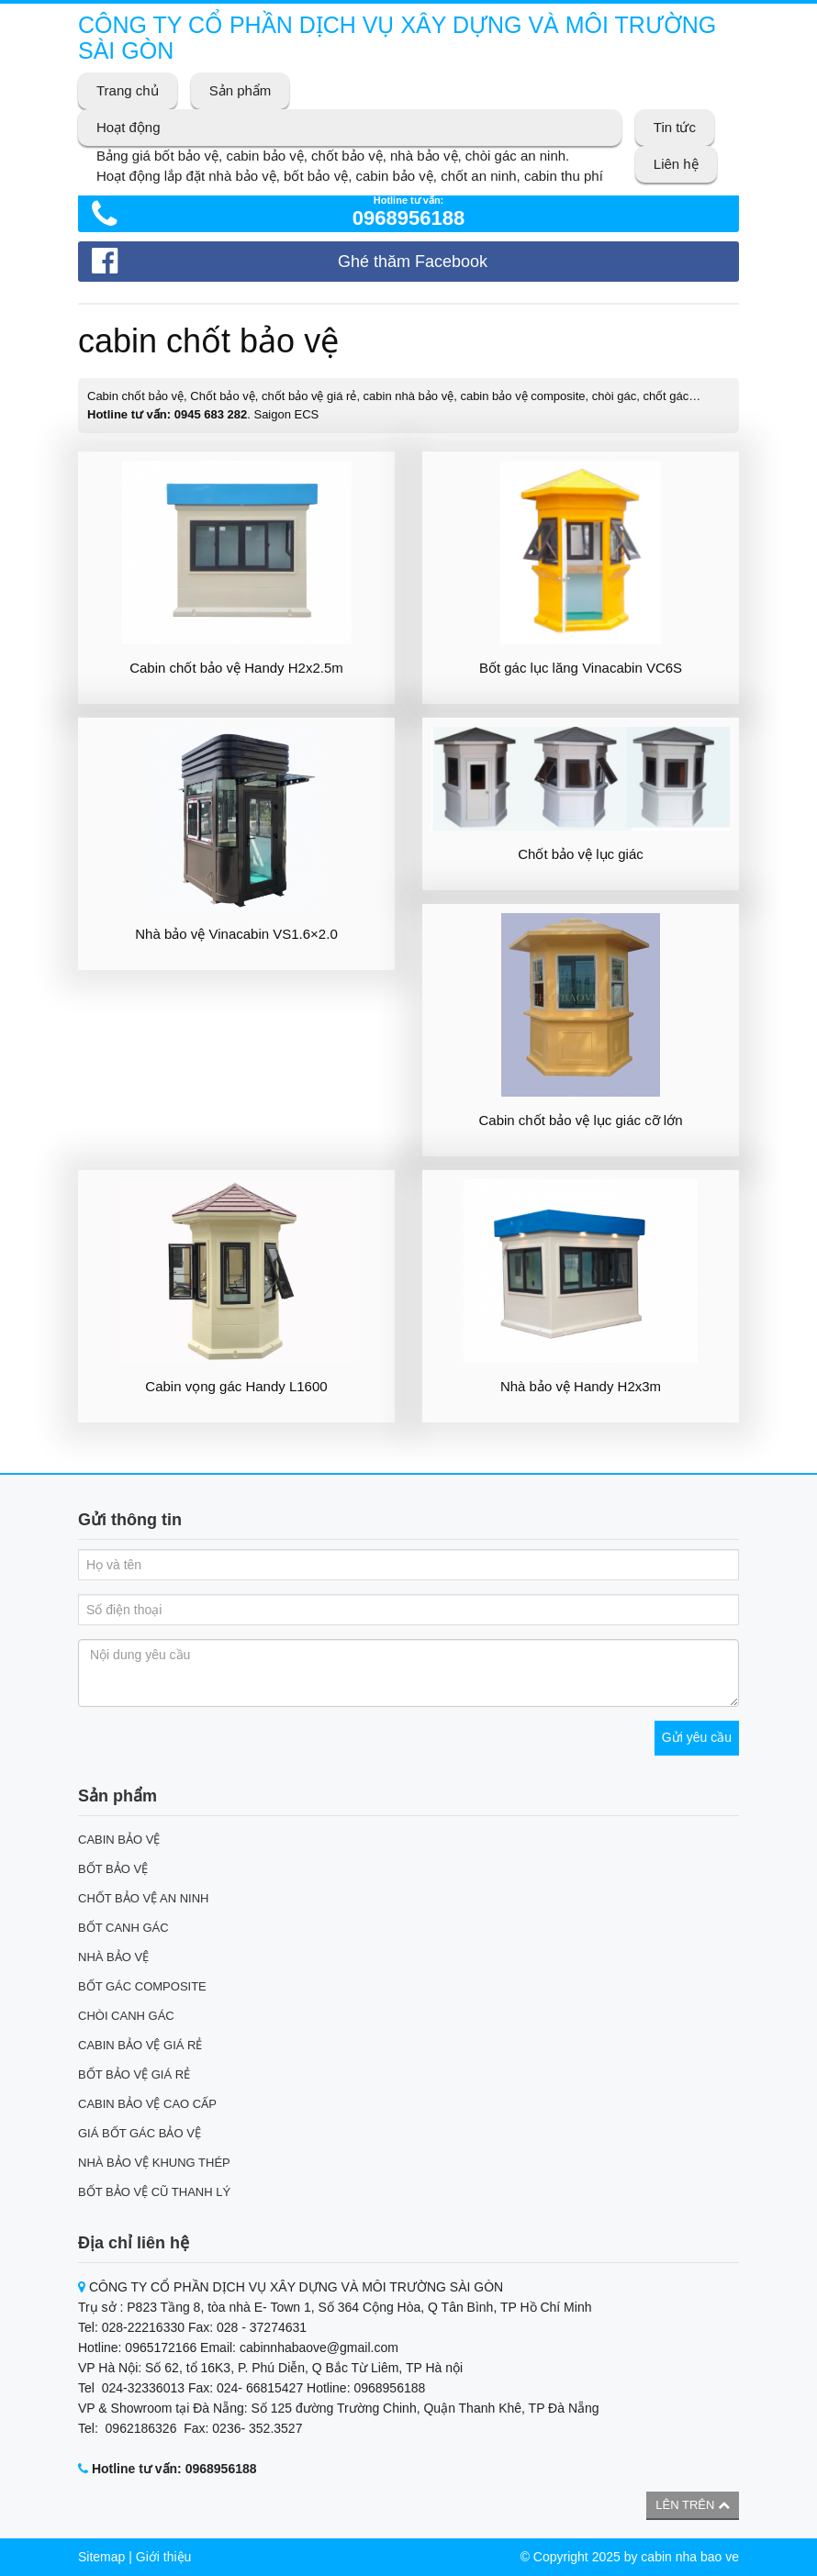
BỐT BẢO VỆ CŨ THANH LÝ (154, 2192)
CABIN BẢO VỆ (119, 1839)
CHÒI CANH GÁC (126, 2016)
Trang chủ (127, 90)
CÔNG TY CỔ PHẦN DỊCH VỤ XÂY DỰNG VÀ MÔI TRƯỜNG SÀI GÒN (397, 37)
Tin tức (675, 127)
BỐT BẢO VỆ (113, 1869)
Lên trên (692, 2505)
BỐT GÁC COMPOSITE (142, 1986)
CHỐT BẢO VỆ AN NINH (143, 1898)
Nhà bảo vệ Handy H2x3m (580, 1386)
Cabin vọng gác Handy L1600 (236, 1386)
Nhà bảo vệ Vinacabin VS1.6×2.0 (236, 934)
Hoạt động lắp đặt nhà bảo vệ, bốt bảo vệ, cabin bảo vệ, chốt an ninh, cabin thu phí (349, 176)
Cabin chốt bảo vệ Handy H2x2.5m (236, 667)
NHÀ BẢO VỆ (113, 1957)
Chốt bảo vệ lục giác (581, 854)
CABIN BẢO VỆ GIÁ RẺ (140, 2045)
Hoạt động (128, 127)
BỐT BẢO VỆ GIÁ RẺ (134, 2074)
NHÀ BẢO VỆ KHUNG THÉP (154, 2162)
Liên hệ (676, 164)
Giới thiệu (164, 2556)
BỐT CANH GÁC (123, 1928)
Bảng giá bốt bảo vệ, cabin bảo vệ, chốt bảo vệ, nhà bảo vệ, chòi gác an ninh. (332, 155)
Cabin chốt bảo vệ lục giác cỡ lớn (580, 1120)
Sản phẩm (240, 90)
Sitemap (101, 2556)
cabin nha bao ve (690, 2556)
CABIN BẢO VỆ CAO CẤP (147, 2104)
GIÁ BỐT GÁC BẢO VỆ (139, 2133)
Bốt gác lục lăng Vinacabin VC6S (580, 667)
